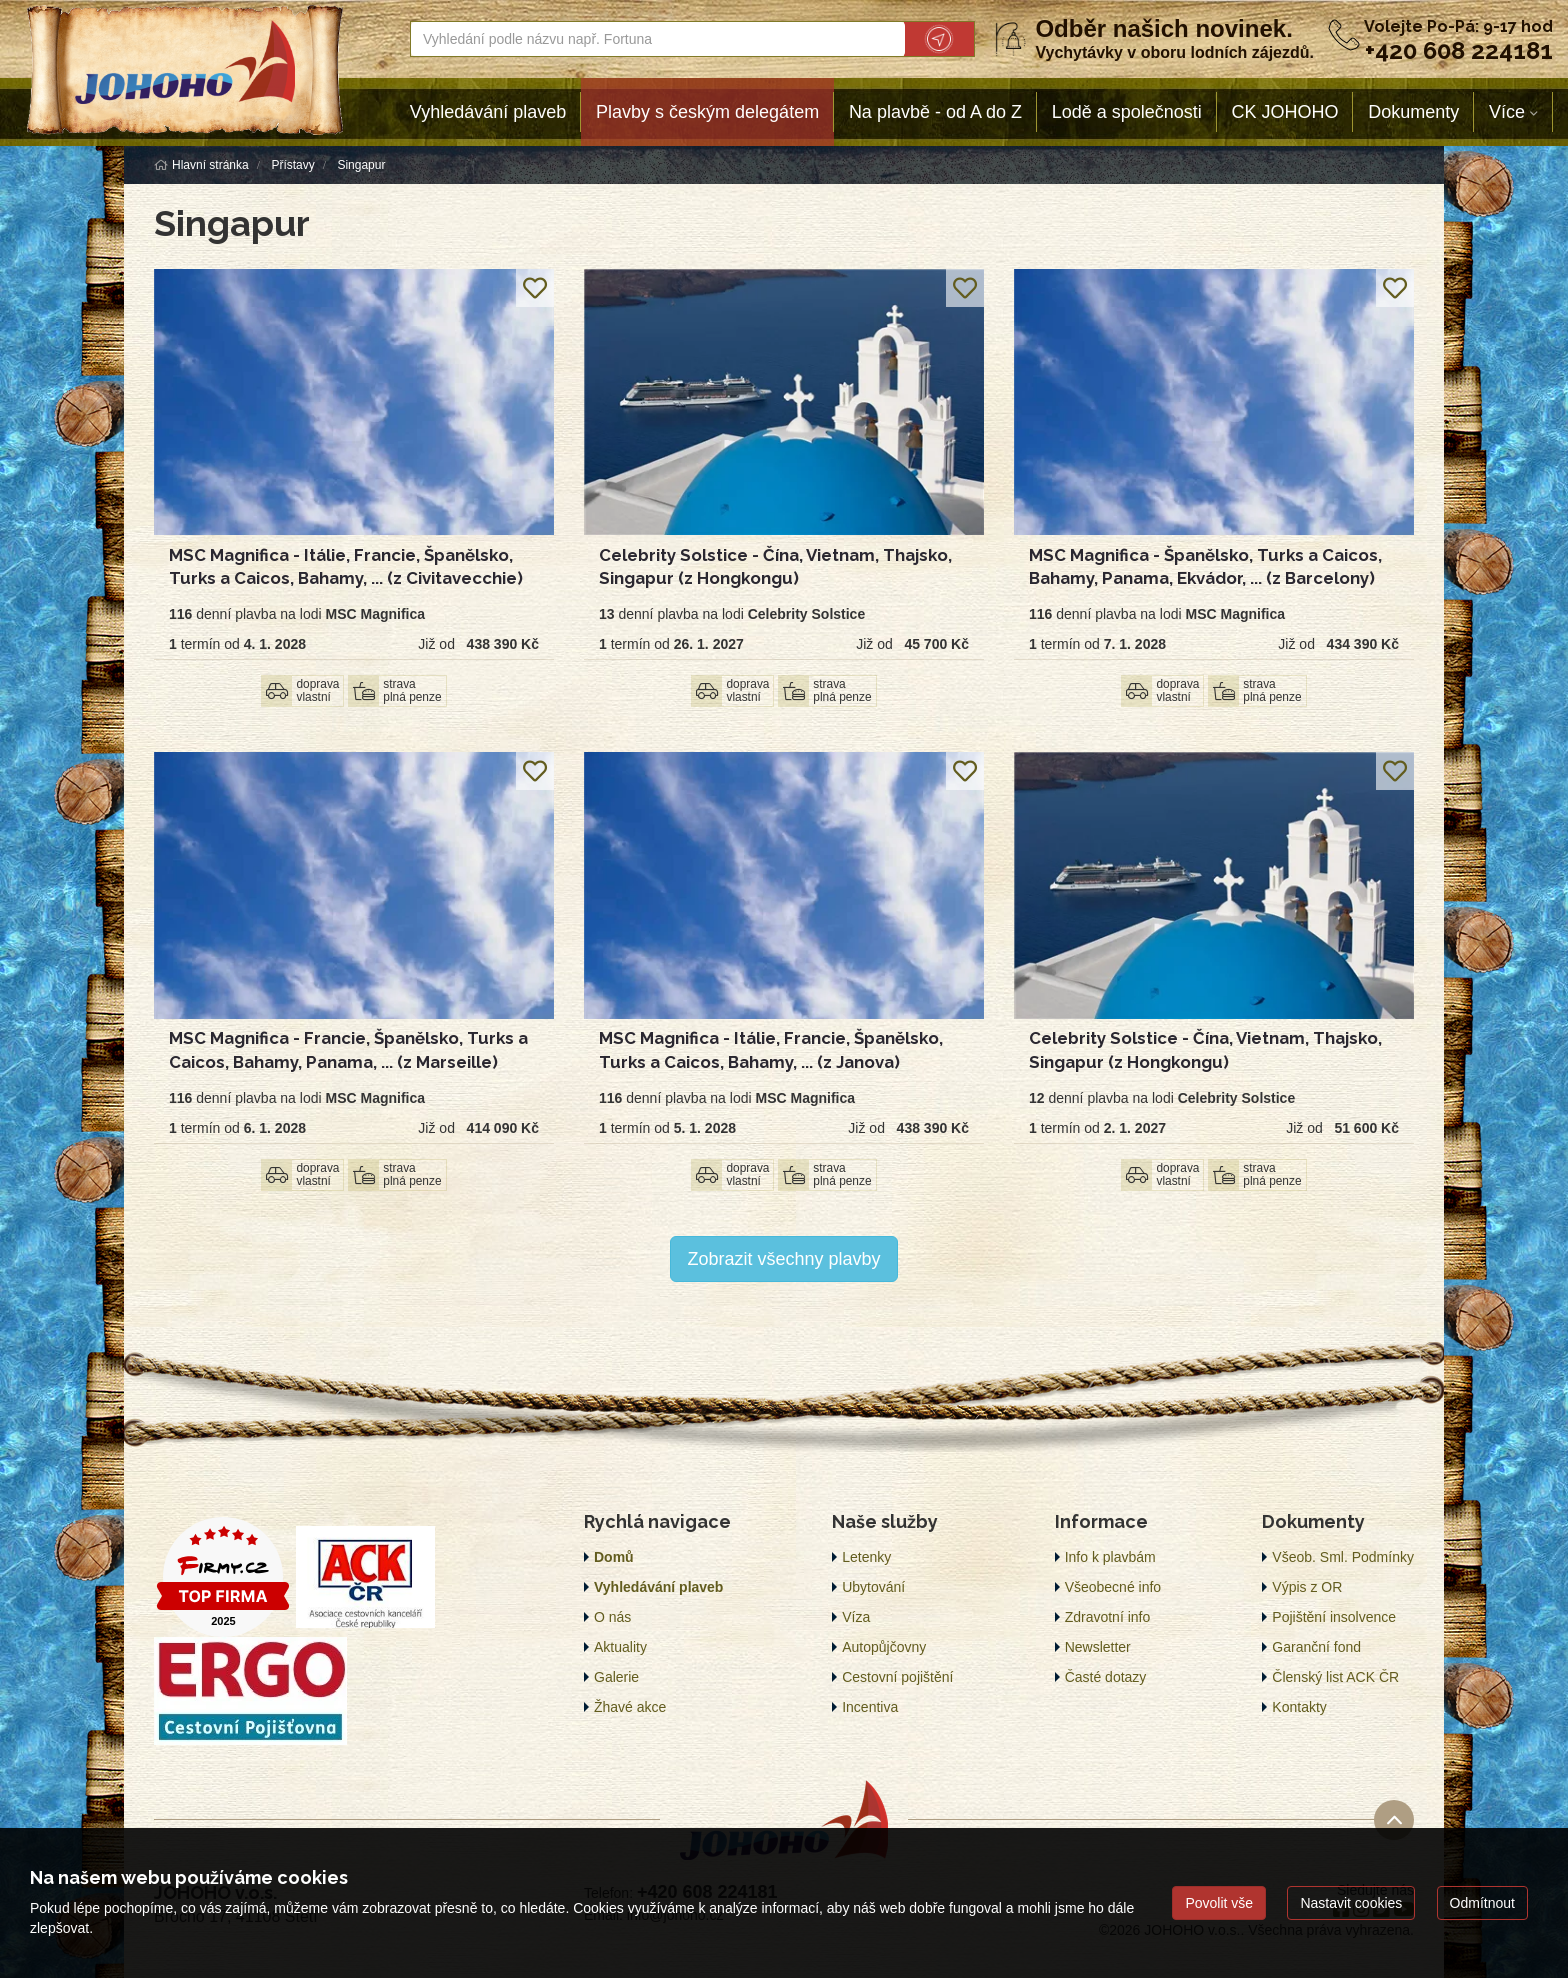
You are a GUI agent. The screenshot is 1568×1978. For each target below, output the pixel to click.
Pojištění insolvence (1334, 1617)
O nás (612, 1617)
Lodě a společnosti (1127, 112)
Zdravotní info (1108, 1617)
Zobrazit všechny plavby (783, 1259)
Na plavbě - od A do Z (935, 112)
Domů (614, 1557)
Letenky (866, 1557)
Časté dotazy (1106, 1677)
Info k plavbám (1110, 1557)
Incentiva (870, 1707)
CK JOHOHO (1285, 112)
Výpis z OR (1307, 1587)
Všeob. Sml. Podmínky (1343, 1557)
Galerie (616, 1677)
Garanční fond (1316, 1647)
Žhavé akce (630, 1707)
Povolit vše (1219, 1903)
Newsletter (1098, 1647)
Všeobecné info (1113, 1587)
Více (1507, 112)
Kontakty (1299, 1707)
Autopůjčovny (884, 1647)
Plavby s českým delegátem (707, 112)
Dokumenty (1413, 112)
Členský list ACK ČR (1335, 1677)
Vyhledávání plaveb (488, 112)
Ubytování (873, 1587)
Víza (856, 1617)
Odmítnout (1482, 1903)
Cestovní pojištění (897, 1677)
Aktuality (620, 1647)
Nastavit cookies (1351, 1903)
